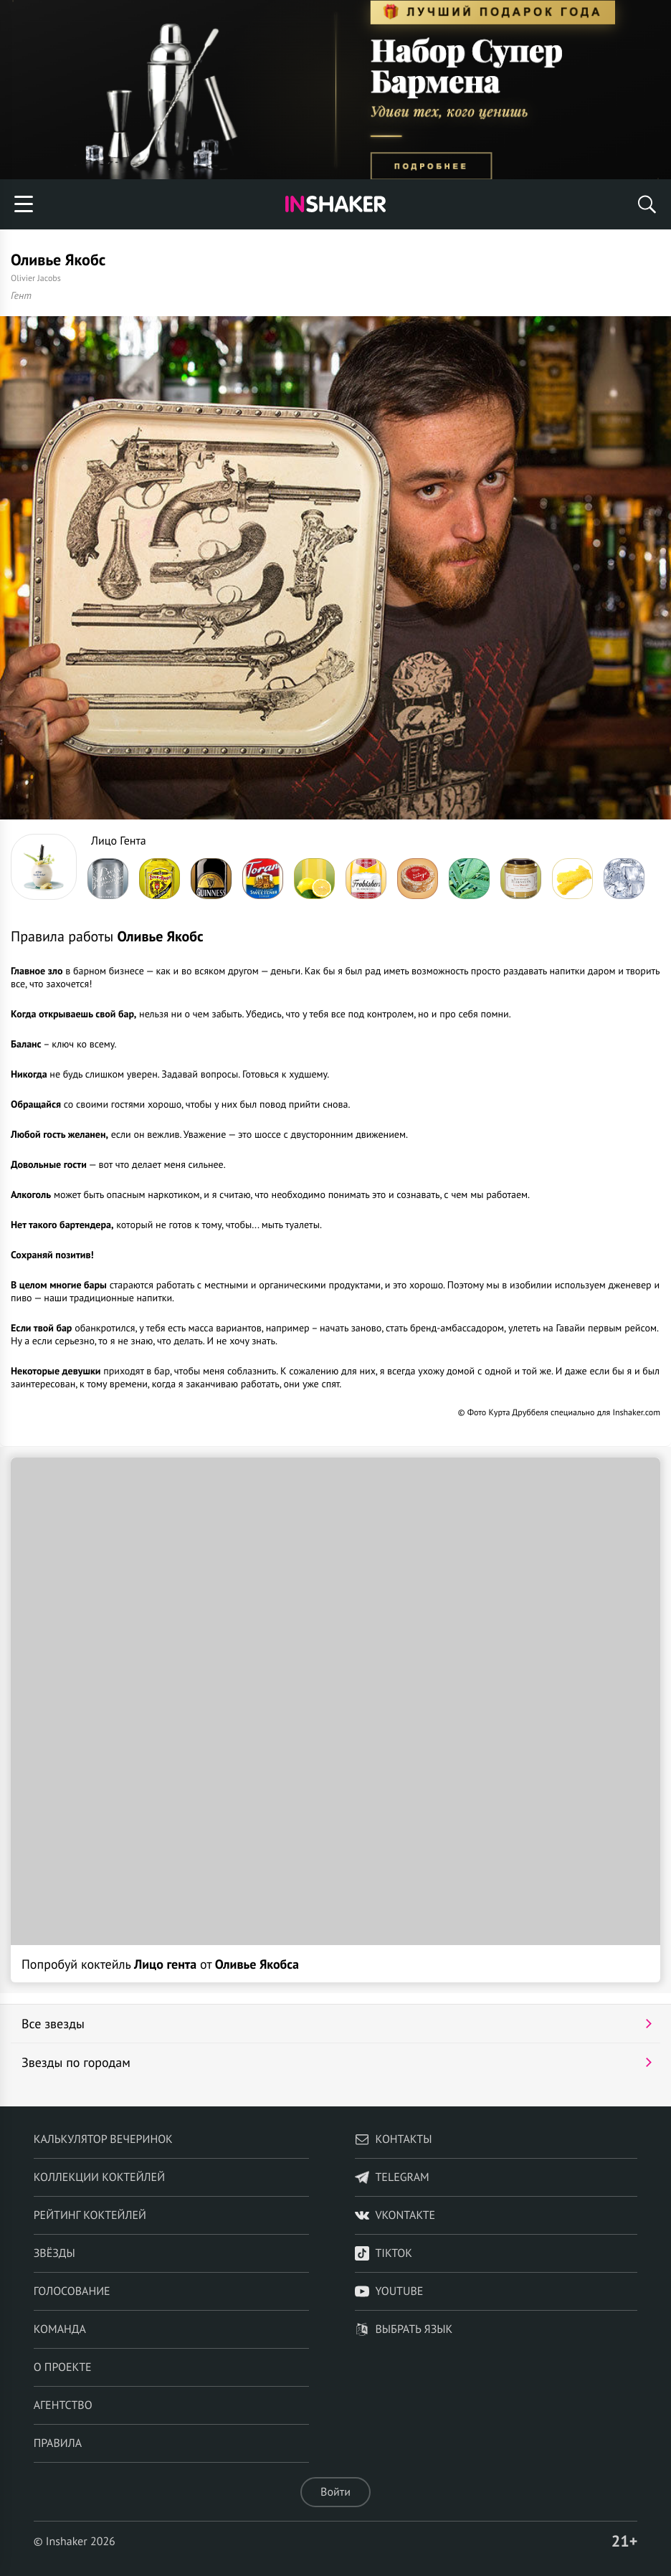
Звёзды (54, 2253)
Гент (21, 295)
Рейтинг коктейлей (90, 2215)
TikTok (383, 2253)
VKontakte (395, 2215)
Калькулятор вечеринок (103, 2139)
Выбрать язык (403, 2329)
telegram (392, 2177)
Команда (60, 2329)
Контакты (393, 2139)
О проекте (63, 2367)
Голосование (72, 2291)
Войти (335, 2492)
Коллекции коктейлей (99, 2177)
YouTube (389, 2291)
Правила (58, 2443)
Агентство (63, 2405)
